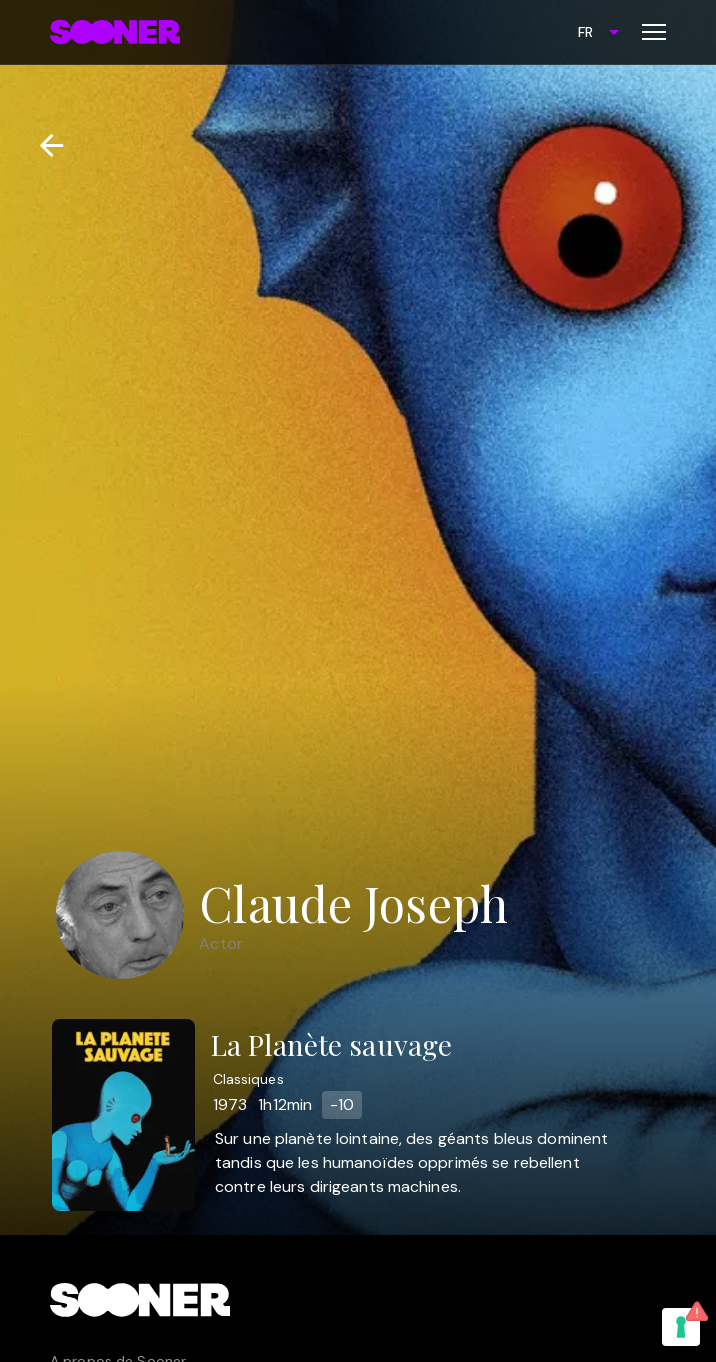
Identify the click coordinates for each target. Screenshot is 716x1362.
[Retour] (43, 145)
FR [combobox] (585, 32)
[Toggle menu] (654, 32)
